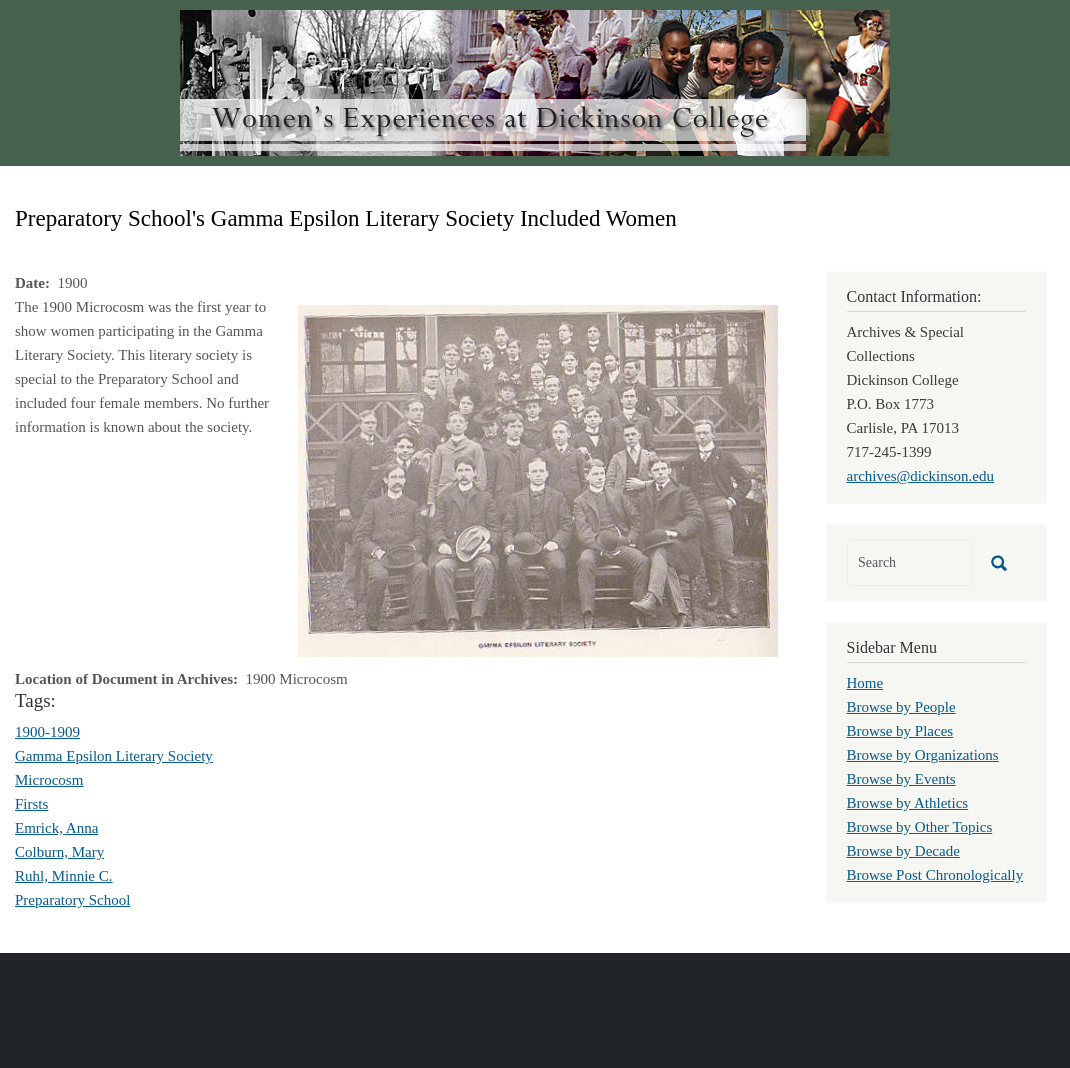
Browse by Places (900, 731)
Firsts (31, 804)
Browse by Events (901, 779)
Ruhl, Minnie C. (64, 876)
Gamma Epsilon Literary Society (114, 756)
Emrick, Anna (56, 828)
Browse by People (901, 707)
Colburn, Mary (59, 852)
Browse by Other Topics (920, 827)
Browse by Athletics (908, 803)
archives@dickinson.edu (921, 476)
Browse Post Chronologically (935, 875)
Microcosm (49, 780)
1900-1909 (47, 732)
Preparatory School (72, 900)
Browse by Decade (903, 851)
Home (865, 683)
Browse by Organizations (923, 755)
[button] (538, 479)
